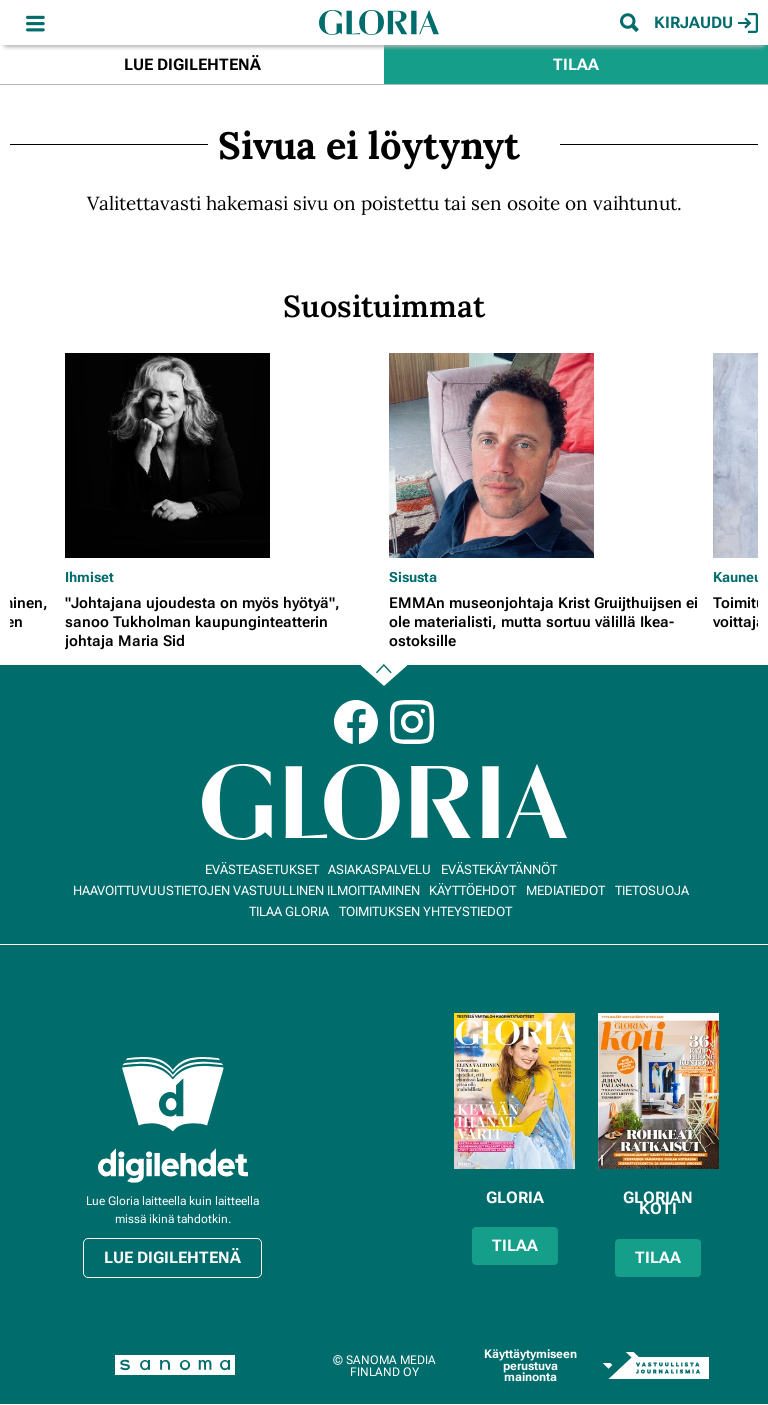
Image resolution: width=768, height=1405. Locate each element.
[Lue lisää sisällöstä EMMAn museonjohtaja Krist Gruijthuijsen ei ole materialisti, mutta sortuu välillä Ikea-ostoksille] (546, 455)
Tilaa (576, 64)
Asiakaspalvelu (379, 869)
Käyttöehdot (472, 890)
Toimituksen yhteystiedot (425, 911)
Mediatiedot (565, 890)
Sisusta (413, 577)
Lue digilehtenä (192, 64)
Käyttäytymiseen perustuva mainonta (530, 1365)
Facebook (356, 722)
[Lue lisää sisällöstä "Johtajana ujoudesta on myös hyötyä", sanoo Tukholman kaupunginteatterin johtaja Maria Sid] (222, 455)
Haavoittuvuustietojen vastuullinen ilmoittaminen (246, 890)
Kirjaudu (706, 23)
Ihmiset (89, 577)
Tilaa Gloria (289, 911)
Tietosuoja (652, 890)
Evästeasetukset (262, 869)
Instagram (412, 722)
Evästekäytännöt (499, 869)
